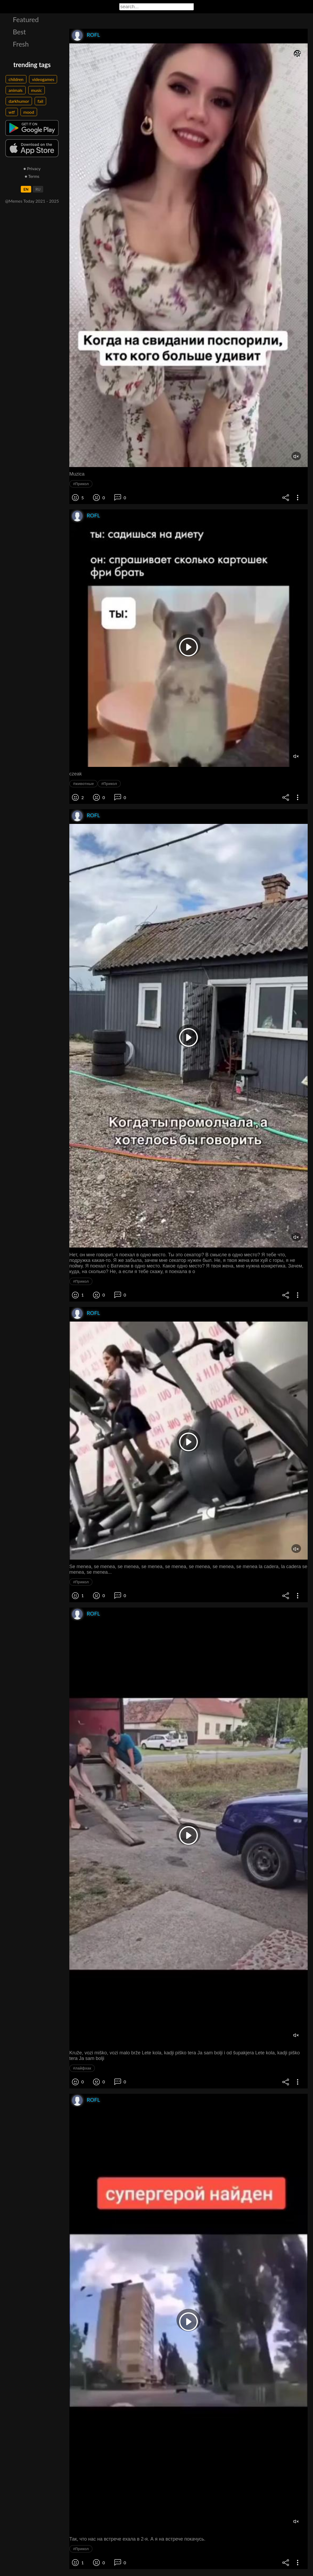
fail (40, 101)
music (36, 90)
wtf (12, 112)
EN (26, 189)
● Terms (32, 176)
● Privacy (32, 168)
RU (38, 189)
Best (19, 32)
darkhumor (19, 101)
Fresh (21, 44)
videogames (43, 79)
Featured (26, 19)
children (16, 79)
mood (28, 112)
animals (16, 90)
